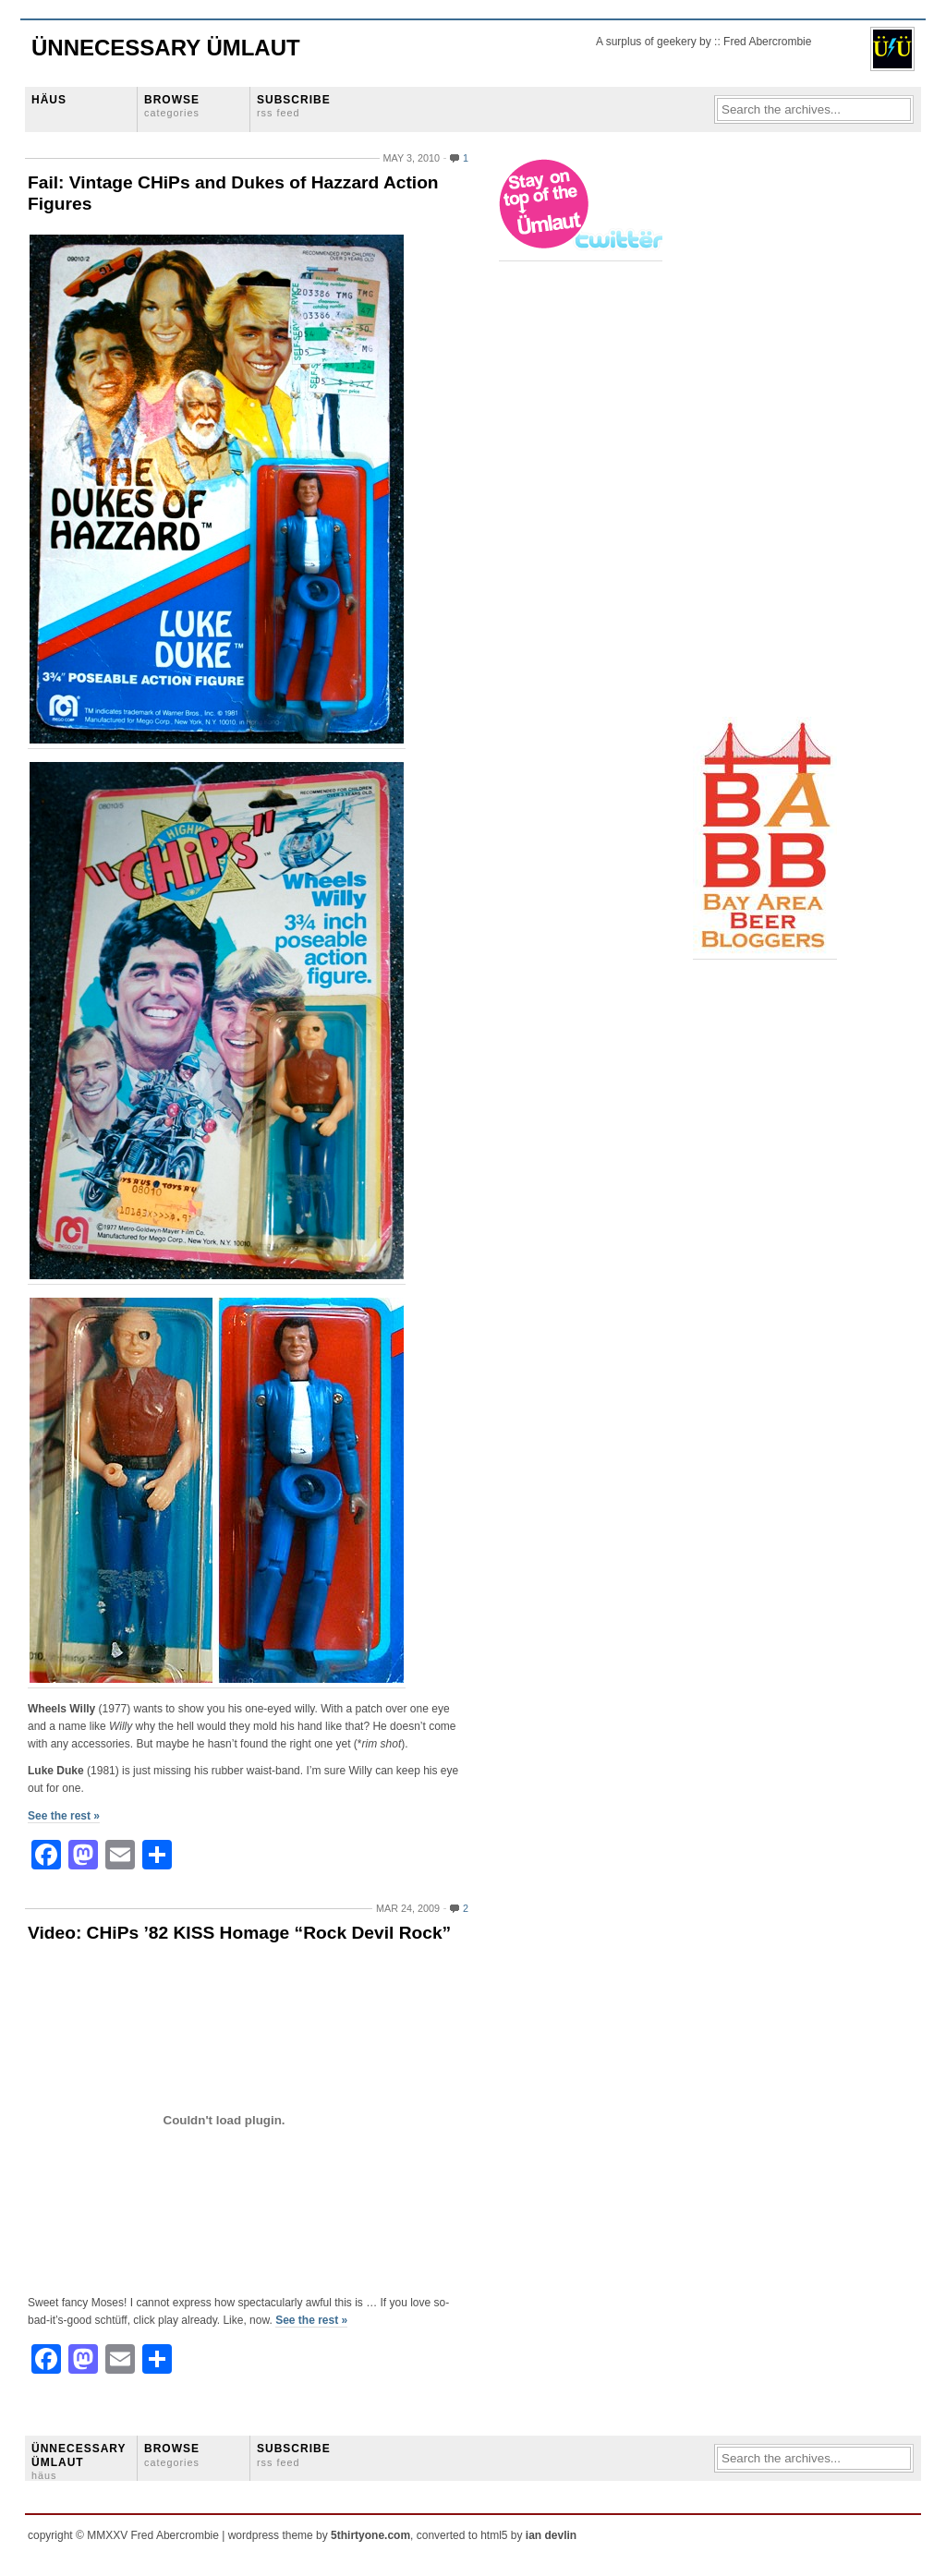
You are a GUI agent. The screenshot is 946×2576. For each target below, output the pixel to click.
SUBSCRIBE (294, 105)
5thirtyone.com (370, 2535)
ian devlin (551, 2535)
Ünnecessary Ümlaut (165, 47)
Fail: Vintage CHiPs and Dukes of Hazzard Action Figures (233, 193)
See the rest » (64, 1815)
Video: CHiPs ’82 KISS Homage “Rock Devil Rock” (239, 1932)
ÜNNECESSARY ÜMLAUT (78, 2461)
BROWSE (172, 105)
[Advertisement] (767, 435)
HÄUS (49, 99)
